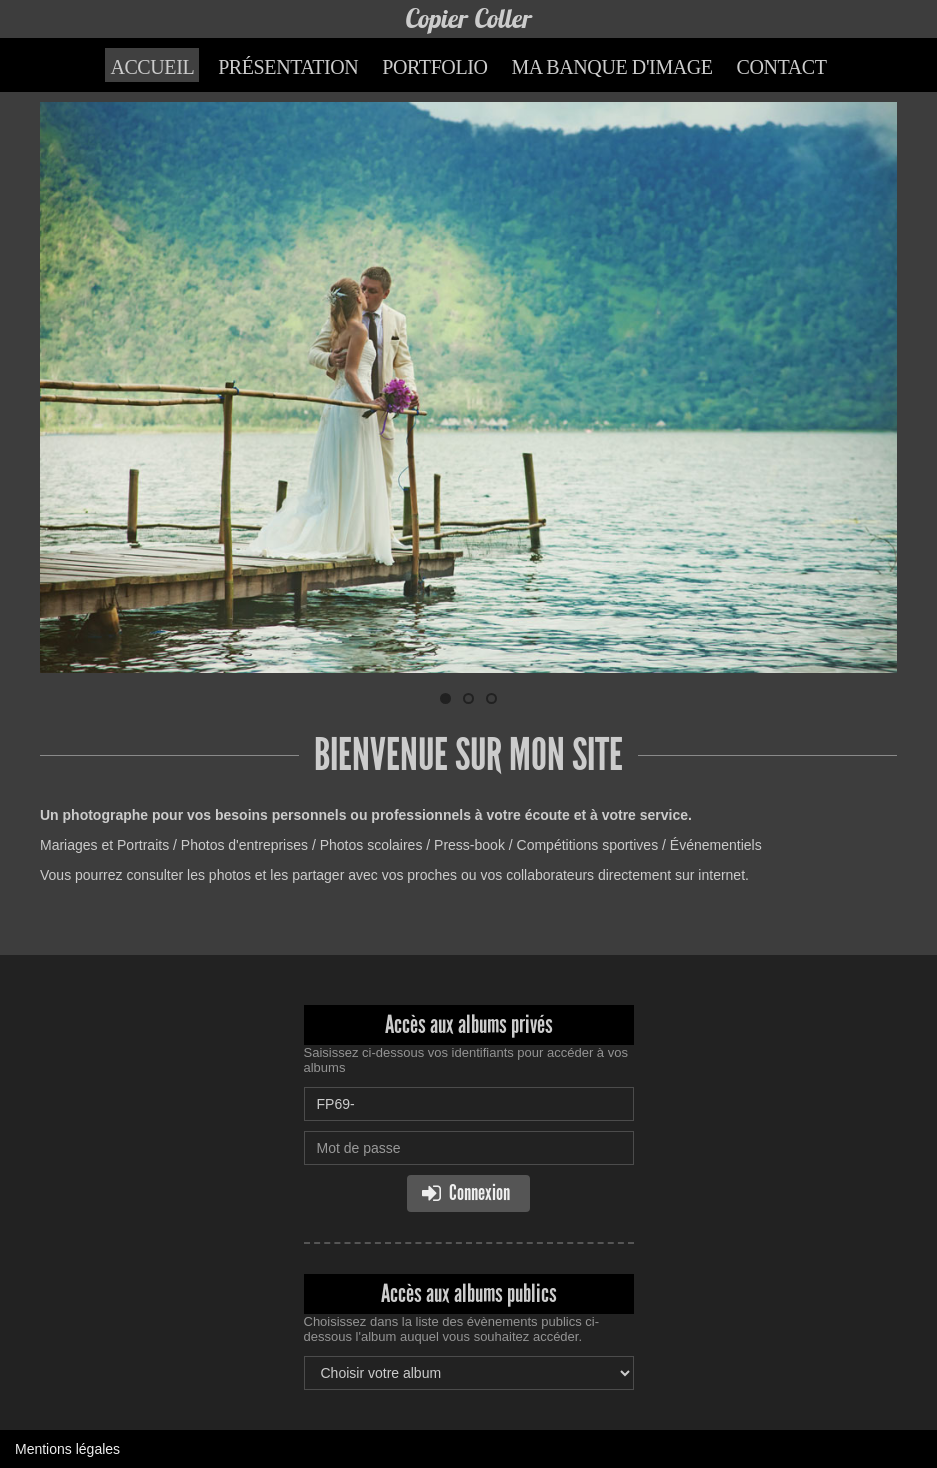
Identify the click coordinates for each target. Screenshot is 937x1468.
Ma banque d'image (611, 67)
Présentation (288, 67)
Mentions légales (67, 1449)
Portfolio (434, 67)
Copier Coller (468, 18)
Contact (782, 67)
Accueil (152, 67)
